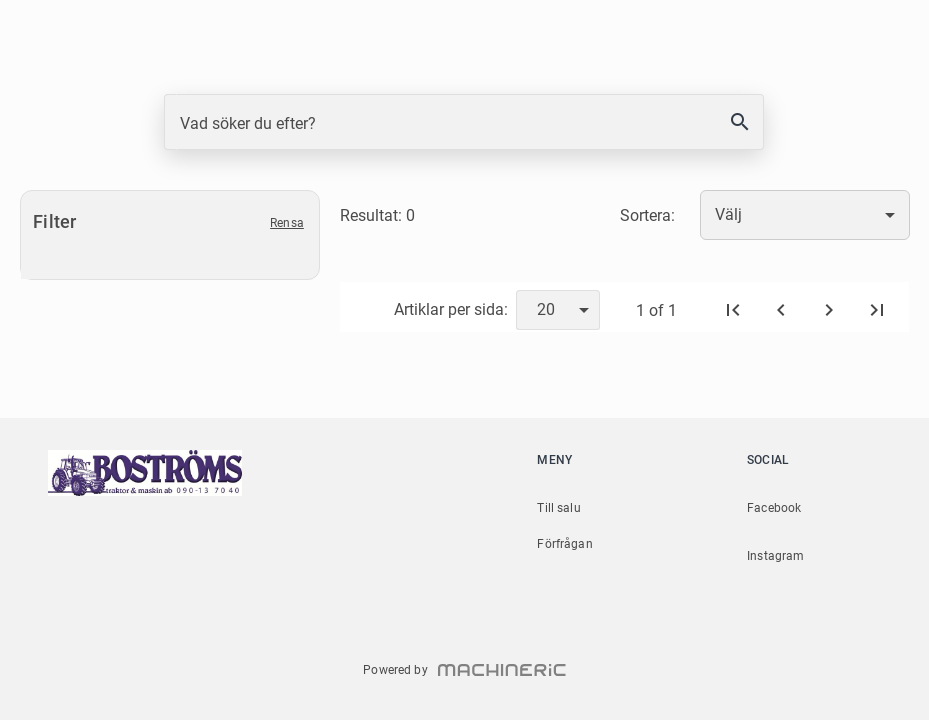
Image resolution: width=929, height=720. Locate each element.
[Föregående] (781, 310)
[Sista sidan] (877, 310)
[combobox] (805, 215)
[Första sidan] (733, 310)
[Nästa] (829, 310)
